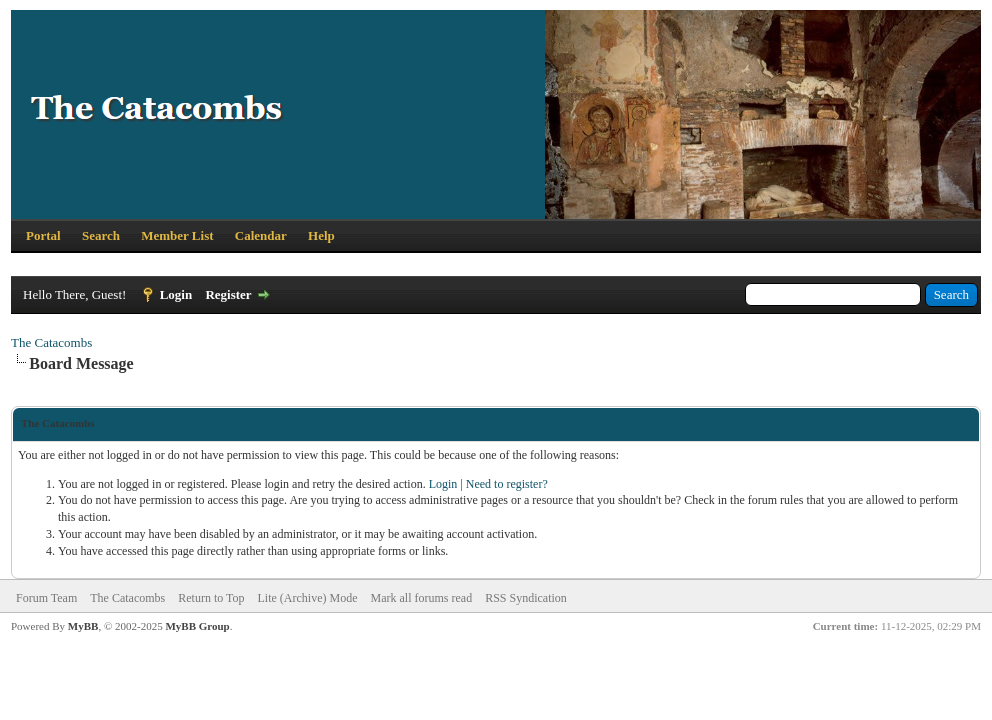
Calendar (261, 235)
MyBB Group (197, 626)
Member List (177, 235)
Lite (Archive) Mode (308, 598)
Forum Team (46, 598)
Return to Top (211, 598)
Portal (43, 235)
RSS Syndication (526, 598)
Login (176, 294)
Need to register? (507, 484)
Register (228, 294)
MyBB (83, 626)
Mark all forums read (422, 598)
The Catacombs (51, 342)
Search (101, 235)
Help (321, 235)
